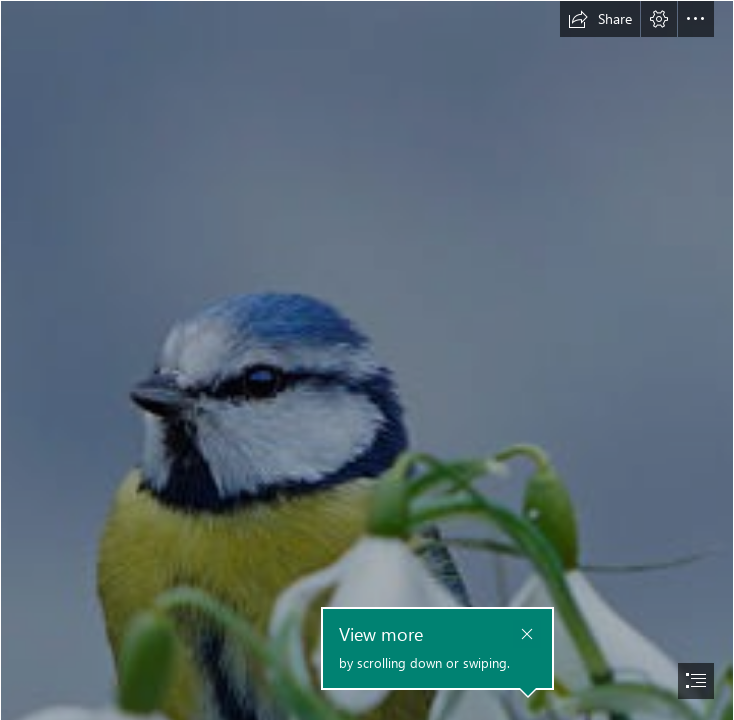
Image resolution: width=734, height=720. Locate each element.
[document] (367, 360)
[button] (600, 19)
